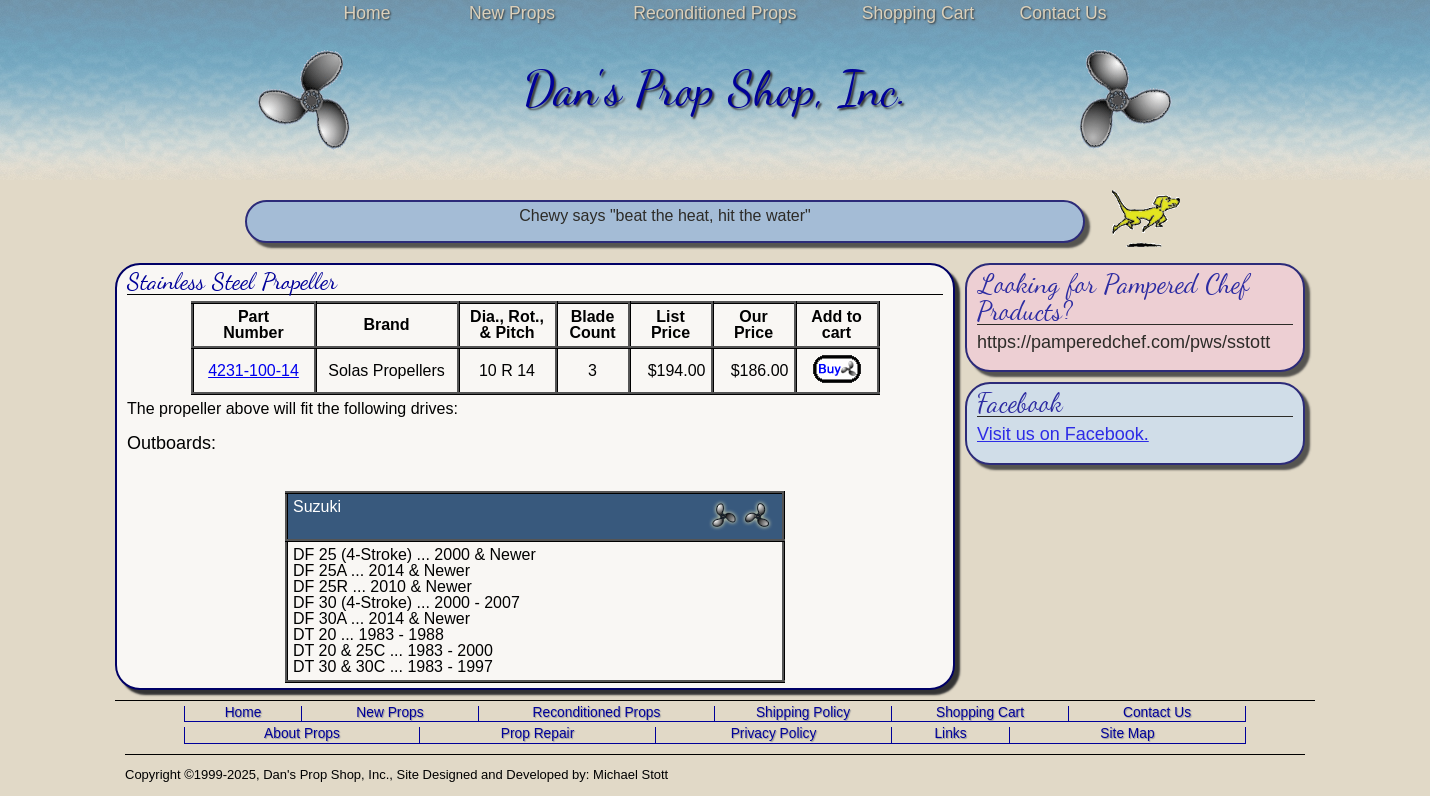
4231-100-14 (253, 370)
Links (950, 734)
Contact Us (1062, 13)
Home (367, 13)
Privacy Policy (774, 734)
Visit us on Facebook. (1063, 434)
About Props (302, 734)
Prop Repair (537, 734)
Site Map (1127, 734)
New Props (512, 13)
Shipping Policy (803, 713)
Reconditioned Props (714, 13)
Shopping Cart (918, 13)
